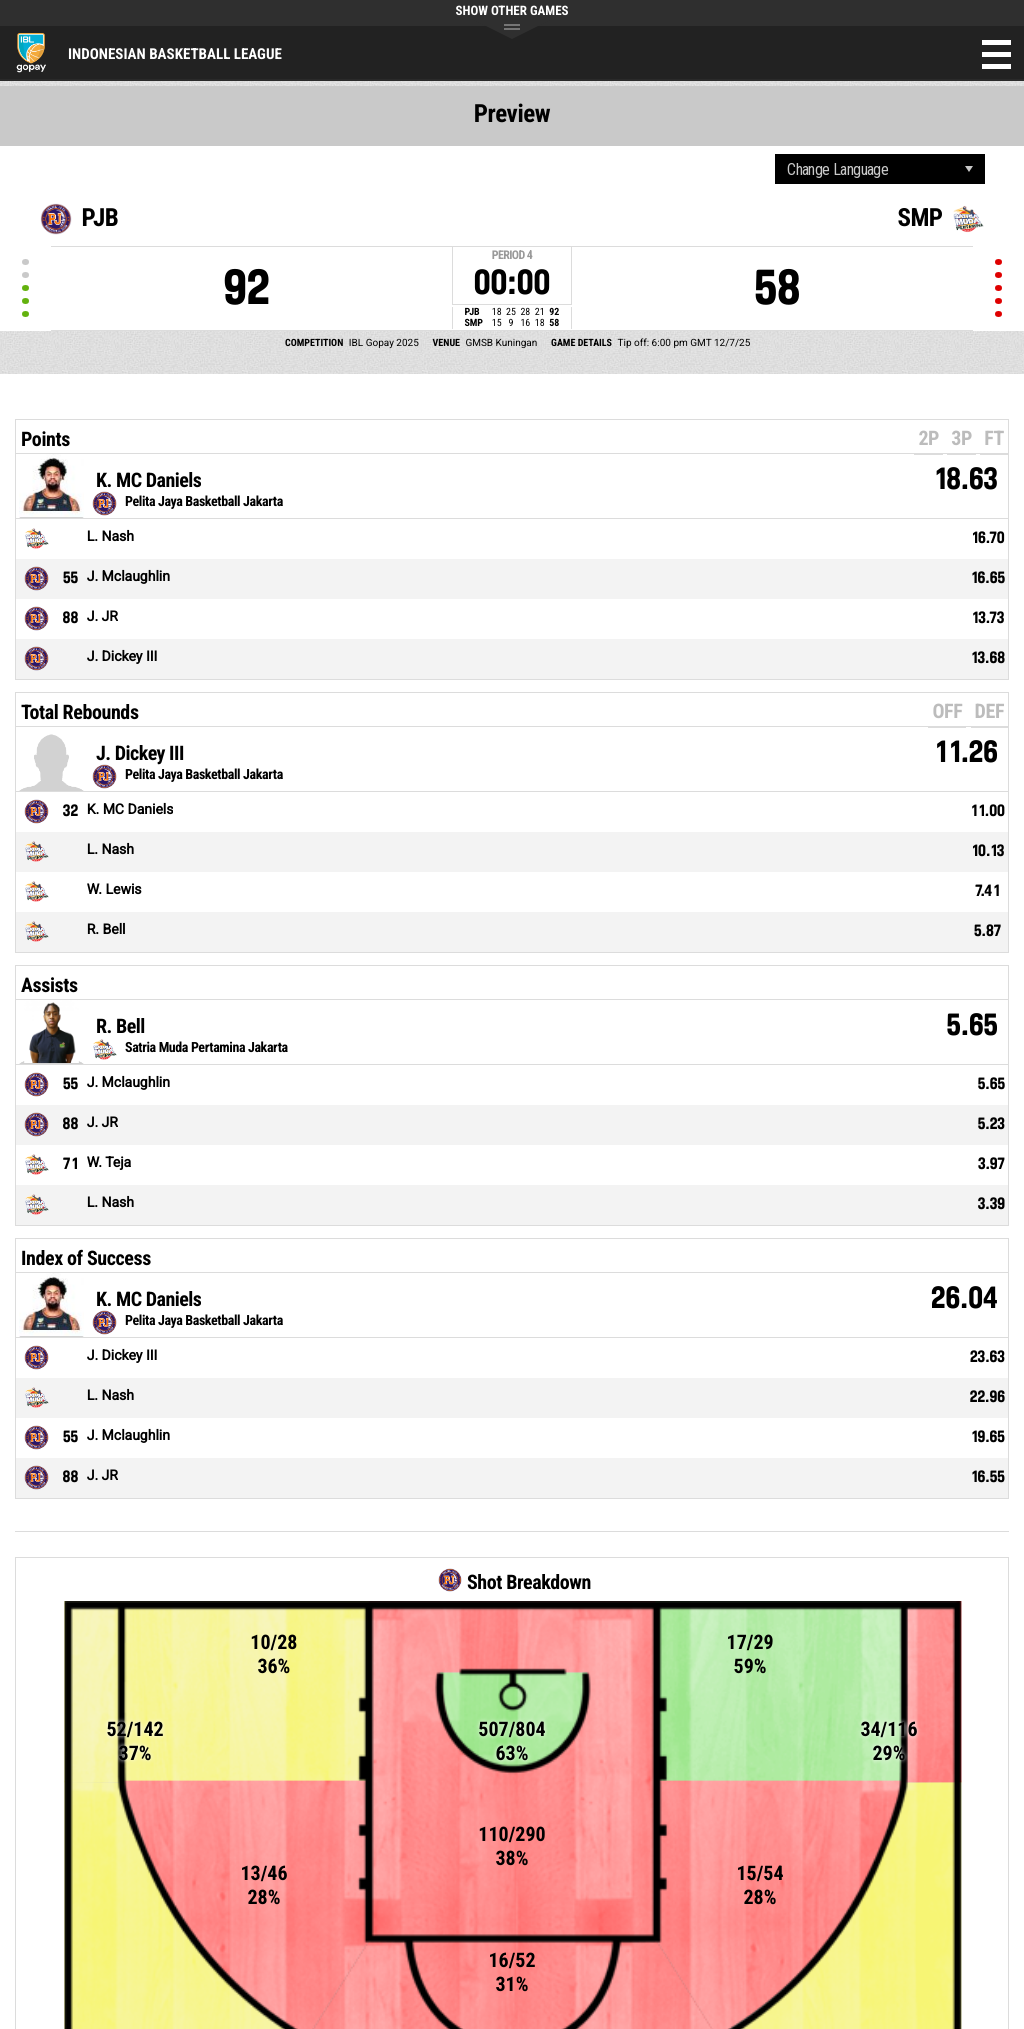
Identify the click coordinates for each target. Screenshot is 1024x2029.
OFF (947, 711)
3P (961, 438)
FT (994, 438)
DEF (989, 711)
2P (928, 438)
